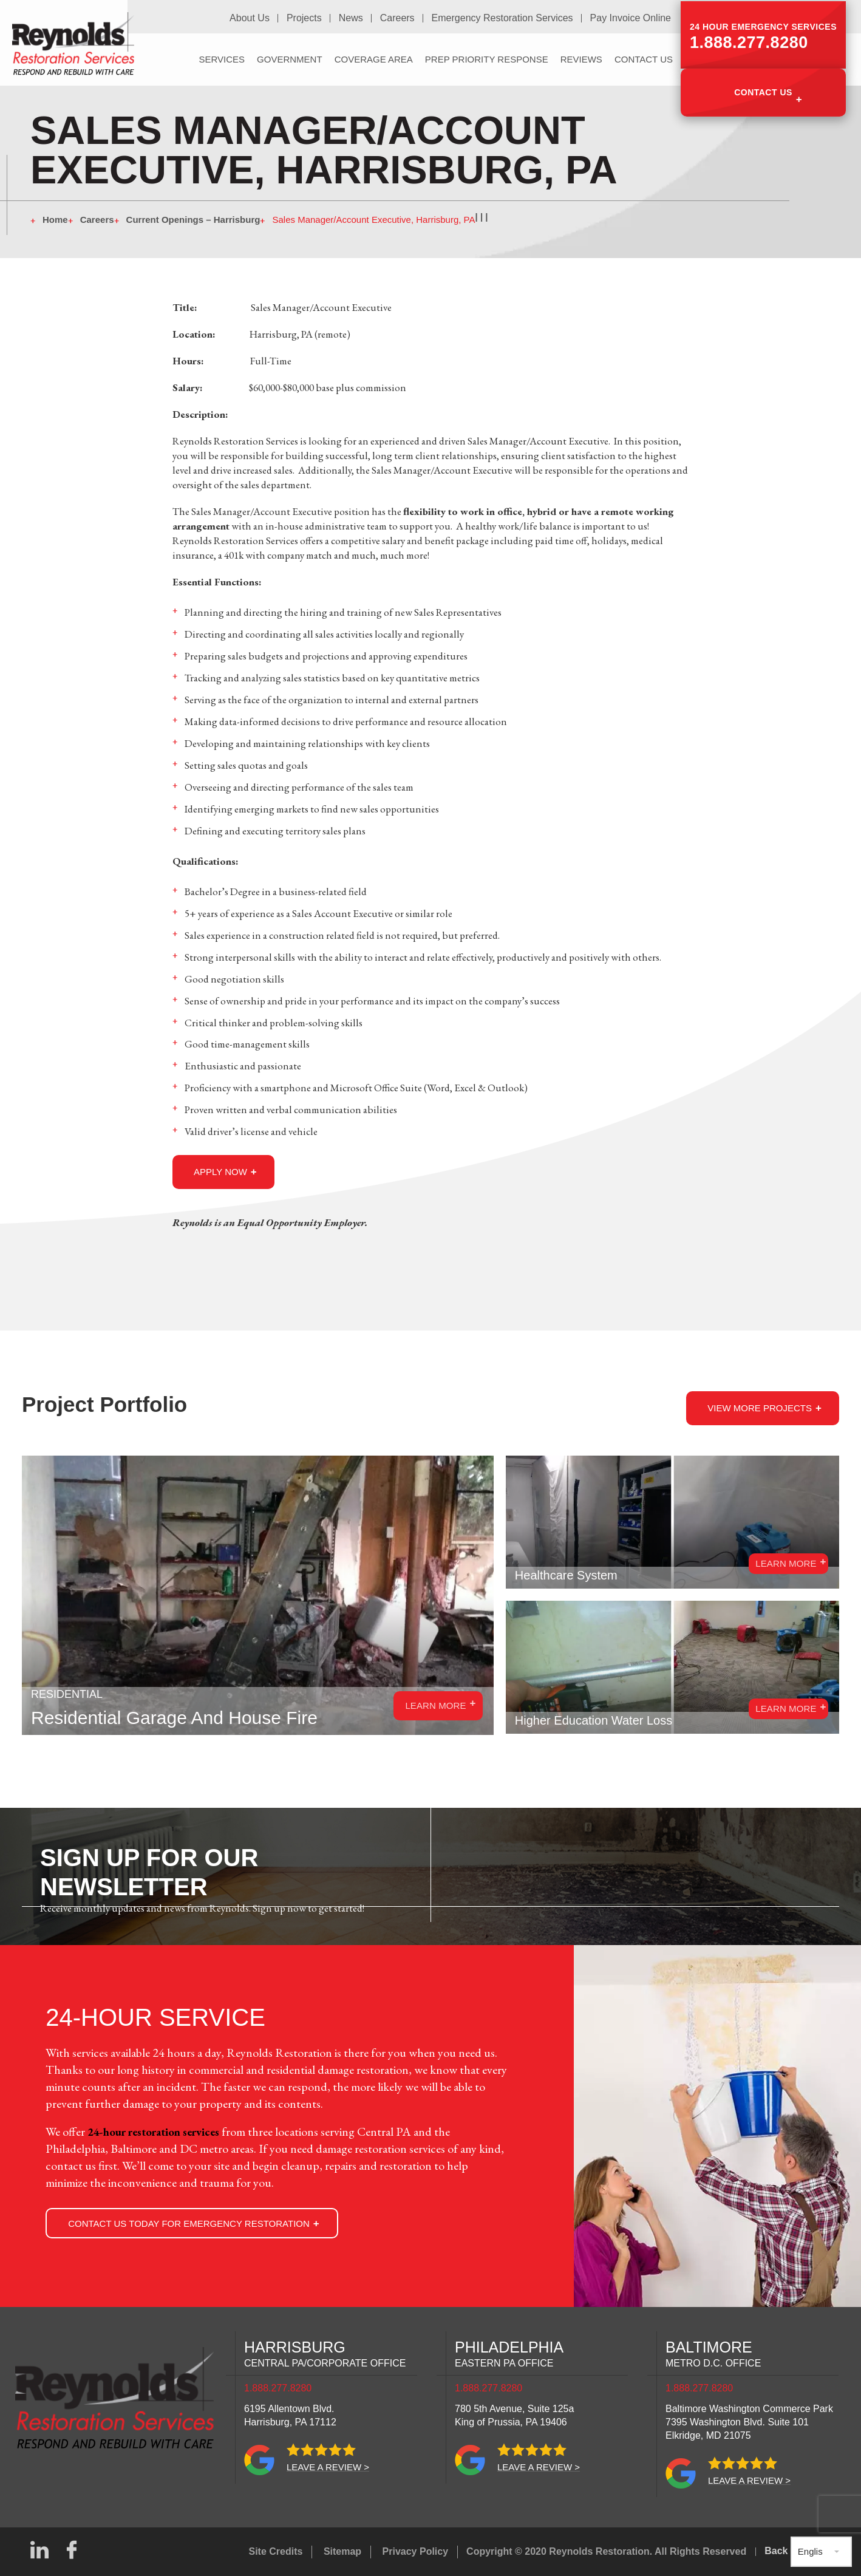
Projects (306, 17)
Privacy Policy (416, 2551)
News (353, 17)
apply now (220, 1172)
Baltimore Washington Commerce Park (749, 2422)
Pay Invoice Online (630, 17)
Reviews (581, 58)
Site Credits (276, 2551)
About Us (253, 17)
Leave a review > (328, 2467)
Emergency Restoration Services (503, 17)
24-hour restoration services (162, 2131)
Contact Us (763, 90)
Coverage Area (374, 58)
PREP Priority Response (486, 58)
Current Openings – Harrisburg (193, 219)
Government (289, 58)
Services (222, 58)
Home (55, 219)
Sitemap (342, 2551)
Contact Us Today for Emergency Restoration (189, 2223)
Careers (398, 17)
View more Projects (759, 1408)
